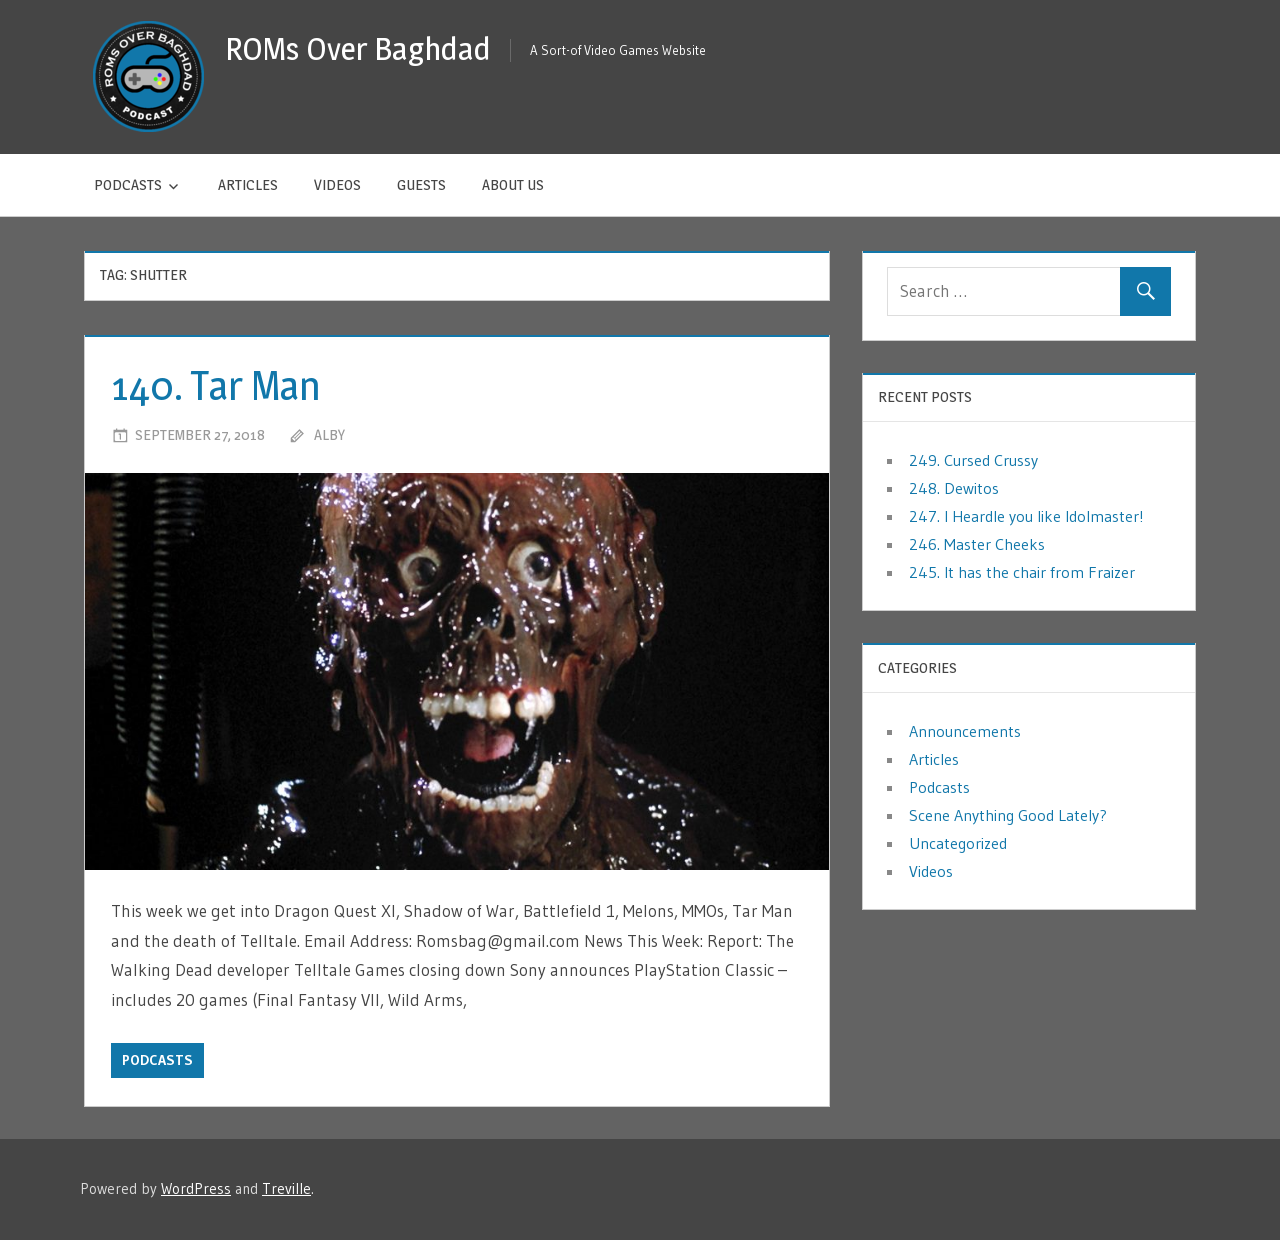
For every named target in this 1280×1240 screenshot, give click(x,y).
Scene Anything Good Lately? (1008, 815)
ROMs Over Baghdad (358, 48)
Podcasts (128, 184)
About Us (513, 184)
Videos (337, 184)
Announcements (965, 731)
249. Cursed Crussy (973, 460)
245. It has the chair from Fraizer (1022, 572)
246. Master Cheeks (977, 544)
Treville (286, 1188)
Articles (248, 184)
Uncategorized (958, 843)
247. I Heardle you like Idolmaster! (1026, 516)
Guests (421, 184)
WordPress (196, 1188)
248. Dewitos (954, 488)
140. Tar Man (216, 385)
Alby (329, 434)
